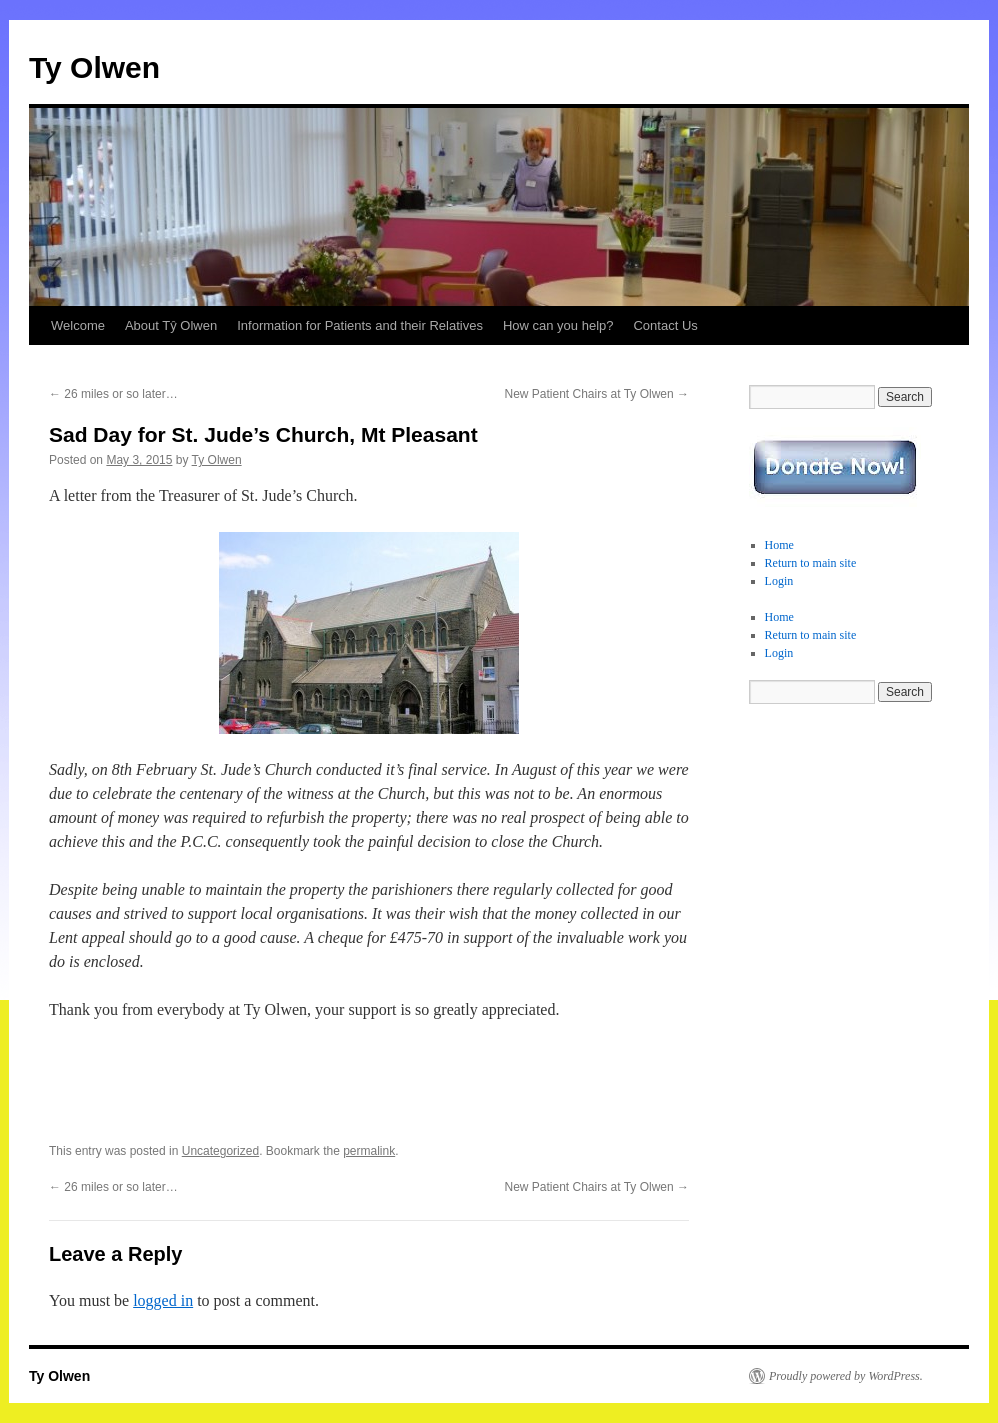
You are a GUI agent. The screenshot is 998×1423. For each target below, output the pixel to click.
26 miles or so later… (113, 394)
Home (779, 545)
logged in (163, 1300)
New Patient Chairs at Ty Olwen (596, 394)
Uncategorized (220, 1151)
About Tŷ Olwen (171, 325)
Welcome (78, 325)
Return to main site (811, 563)
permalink (369, 1151)
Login (779, 581)
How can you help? (558, 325)
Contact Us (665, 325)
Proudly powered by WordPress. (846, 1376)
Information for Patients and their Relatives (360, 325)
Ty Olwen (94, 67)
